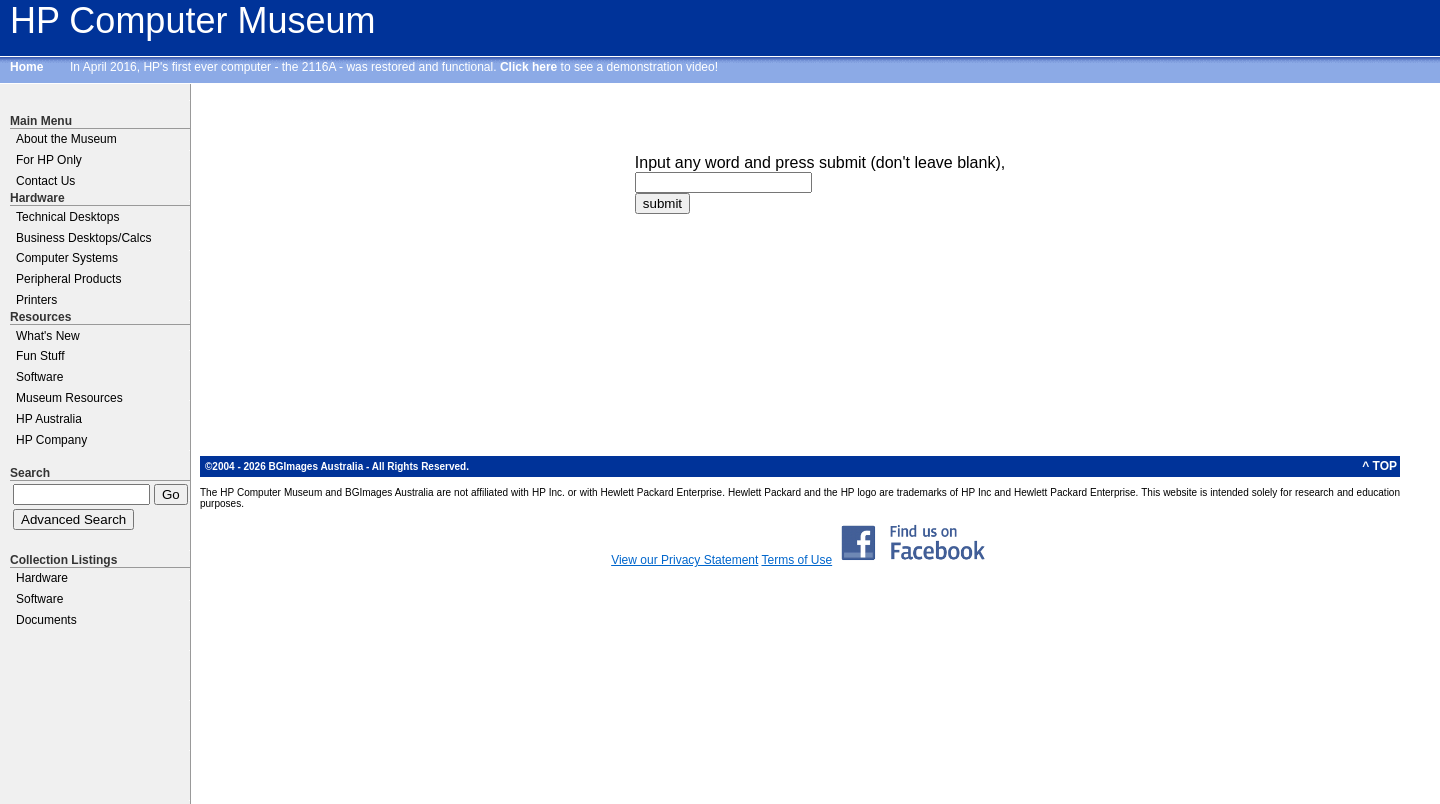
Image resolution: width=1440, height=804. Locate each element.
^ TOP (1379, 466)
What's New (48, 336)
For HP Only (49, 160)
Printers (36, 300)
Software (39, 377)
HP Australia (49, 419)
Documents (46, 620)
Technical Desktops (67, 217)
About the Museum (66, 139)
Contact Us (45, 181)
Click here (528, 67)
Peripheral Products (68, 279)
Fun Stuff (40, 356)
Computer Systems (67, 258)
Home (26, 67)
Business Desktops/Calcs (83, 238)
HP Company (51, 440)
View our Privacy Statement (684, 560)
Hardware (42, 578)
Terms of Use (796, 560)
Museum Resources (69, 398)
